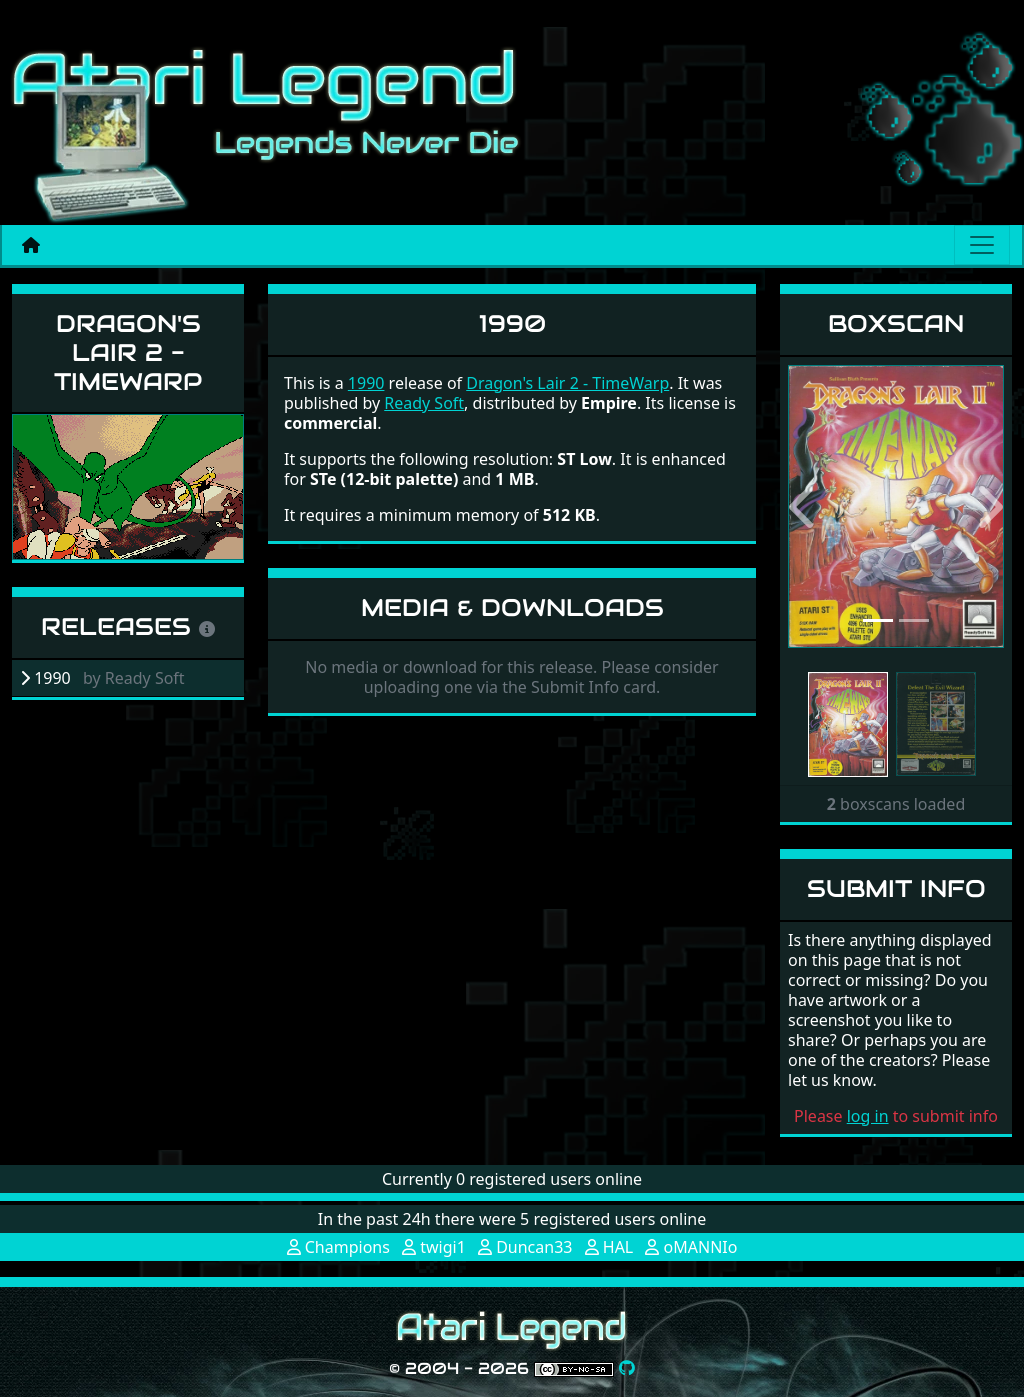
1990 (366, 383)
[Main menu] (982, 245)
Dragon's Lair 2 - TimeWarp (128, 352)
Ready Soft (424, 403)
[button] (804, 507)
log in (868, 1116)
